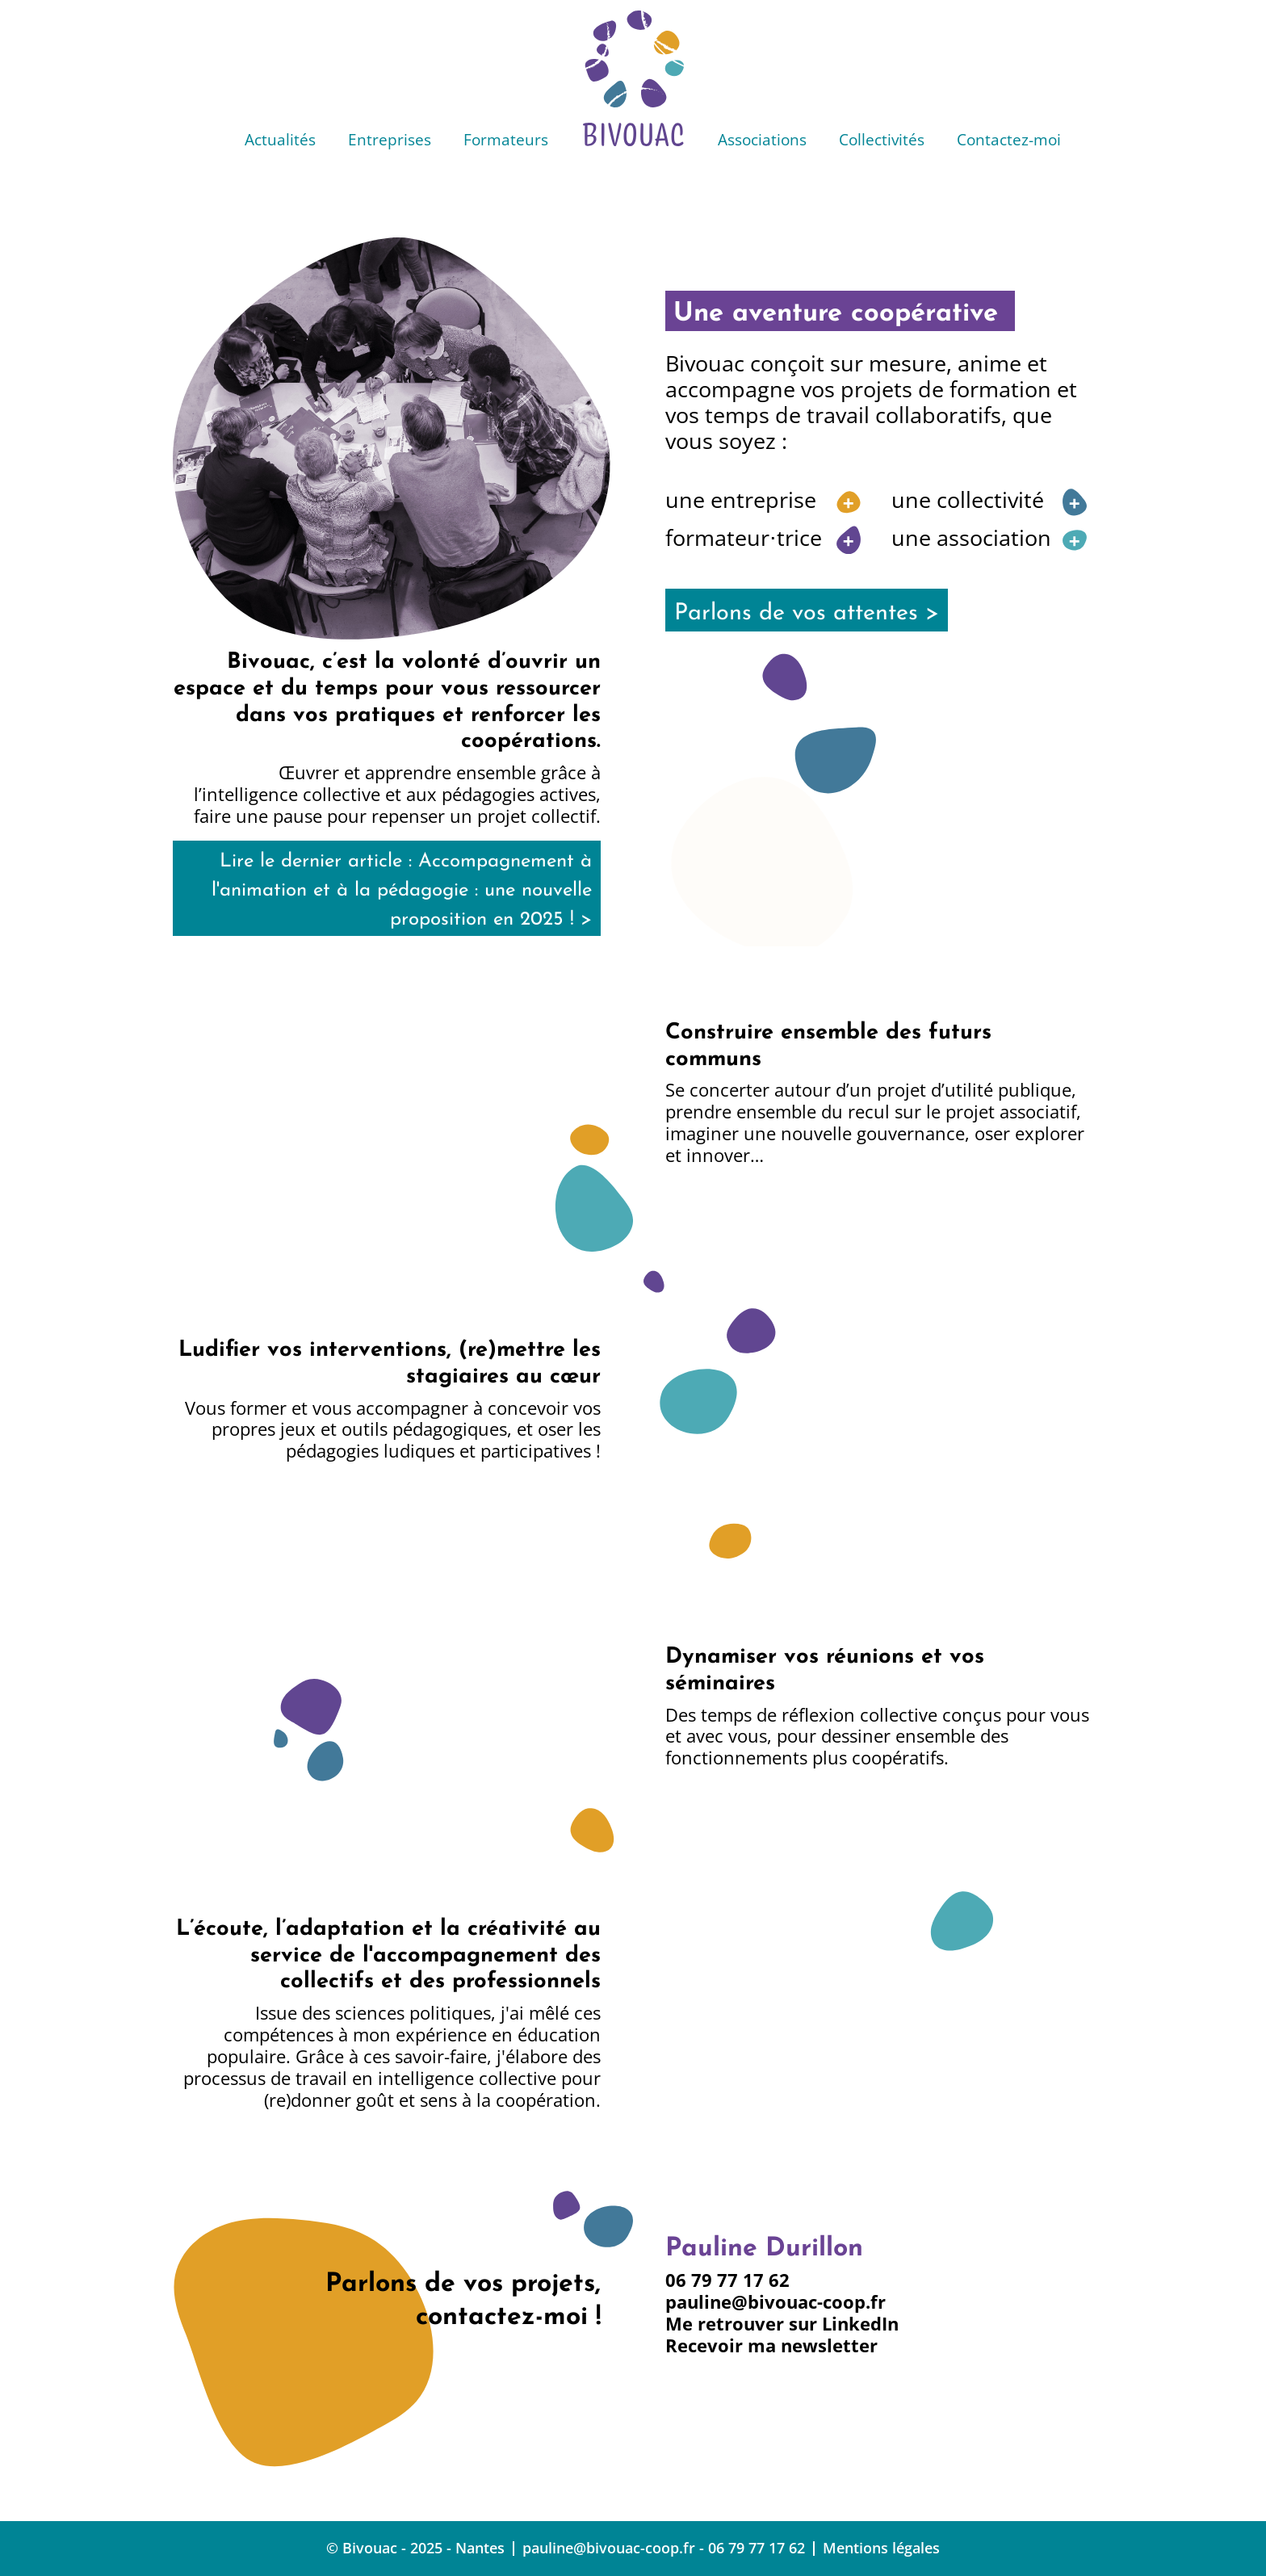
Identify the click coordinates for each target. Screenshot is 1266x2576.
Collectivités (881, 139)
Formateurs (505, 139)
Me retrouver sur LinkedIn (782, 2323)
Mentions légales (881, 2547)
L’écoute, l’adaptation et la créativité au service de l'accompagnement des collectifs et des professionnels (388, 1956)
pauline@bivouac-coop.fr (775, 2301)
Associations (762, 139)
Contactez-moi (1009, 139)
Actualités (280, 139)
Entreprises (389, 139)
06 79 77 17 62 (727, 2280)
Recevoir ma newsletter (771, 2345)
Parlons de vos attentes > (806, 613)
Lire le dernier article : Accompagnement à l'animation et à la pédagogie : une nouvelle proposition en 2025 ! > (402, 890)
